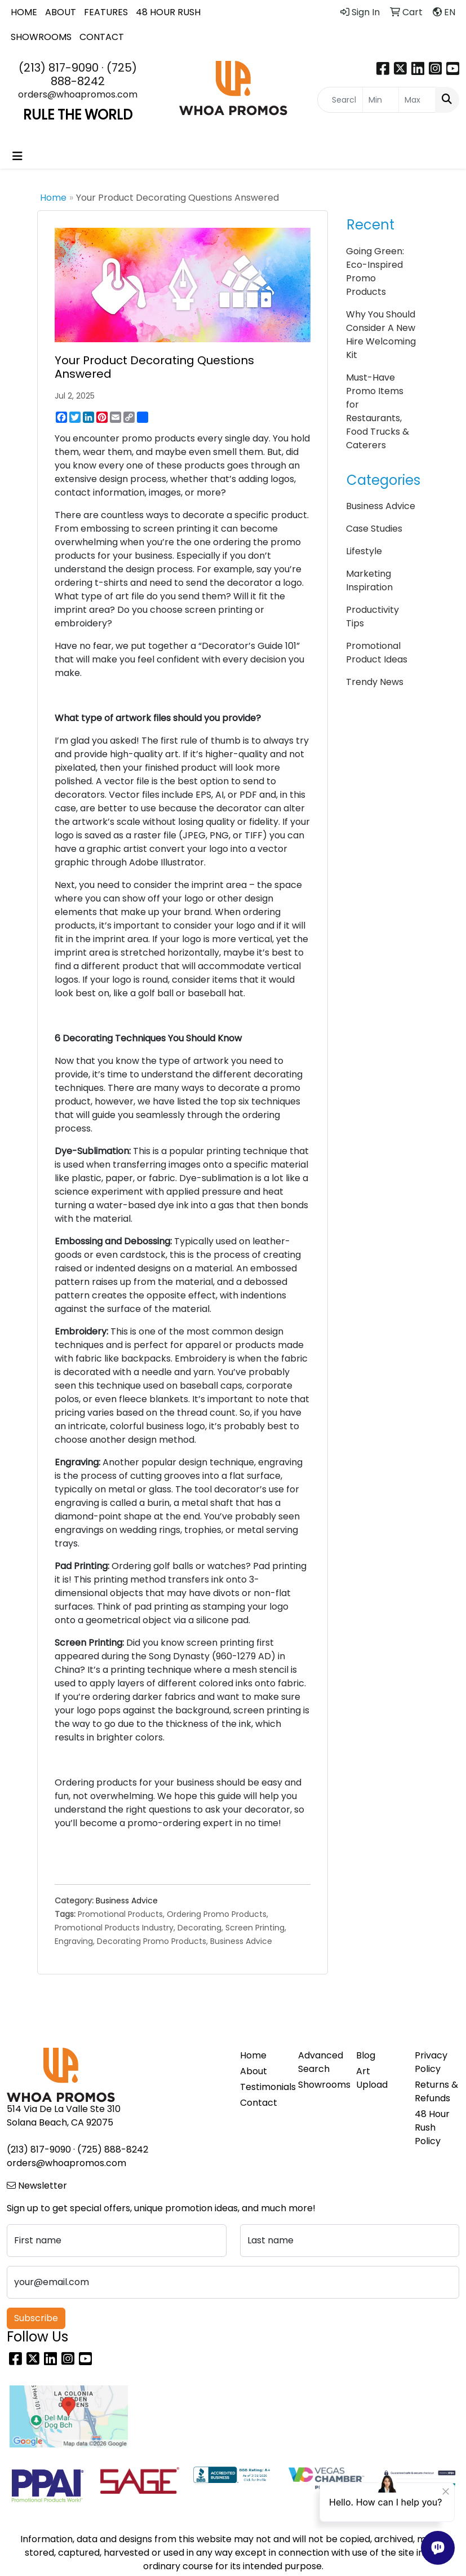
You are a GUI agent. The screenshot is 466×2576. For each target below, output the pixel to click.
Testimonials (262, 2086)
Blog (365, 2055)
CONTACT (101, 36)
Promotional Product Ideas (376, 652)
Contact (258, 2102)
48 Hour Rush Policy (432, 2127)
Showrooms (320, 2084)
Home (53, 197)
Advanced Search (320, 2062)
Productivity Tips (372, 616)
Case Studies (374, 528)
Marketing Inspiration (369, 580)
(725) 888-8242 (94, 74)
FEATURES (106, 12)
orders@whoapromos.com (77, 94)
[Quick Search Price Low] (381, 100)
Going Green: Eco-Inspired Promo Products (375, 271)
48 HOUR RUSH (168, 12)
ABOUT (60, 12)
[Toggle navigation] (17, 156)
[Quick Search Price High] (417, 100)
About (253, 2071)
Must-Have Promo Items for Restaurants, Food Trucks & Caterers (377, 411)
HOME (24, 12)
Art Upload (372, 2078)
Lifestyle (364, 551)
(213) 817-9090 (59, 68)
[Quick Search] (340, 100)
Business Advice (127, 1900)
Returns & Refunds (436, 2091)
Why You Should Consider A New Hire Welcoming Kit (381, 334)
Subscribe (36, 2318)
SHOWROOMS (41, 36)
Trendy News (374, 681)
